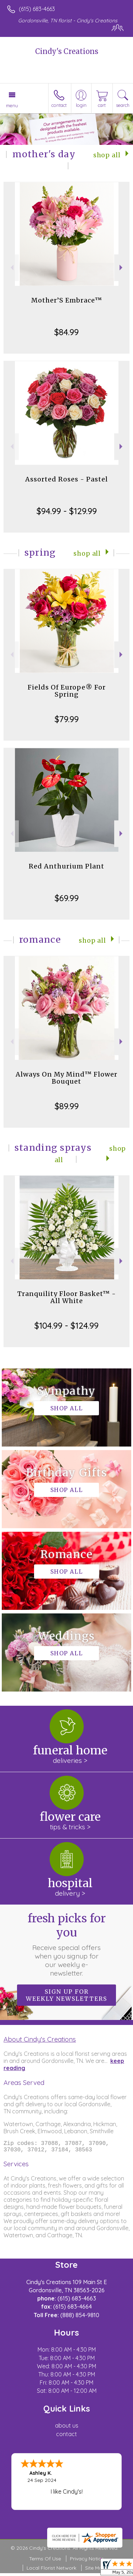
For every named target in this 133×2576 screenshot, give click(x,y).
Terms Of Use (45, 2561)
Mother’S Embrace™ (66, 300)
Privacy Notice (87, 2561)
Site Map (95, 2570)
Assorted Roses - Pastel (66, 479)
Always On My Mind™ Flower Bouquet (66, 1077)
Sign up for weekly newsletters (66, 1995)
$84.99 (66, 332)
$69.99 (67, 898)
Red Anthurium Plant (66, 866)
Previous (11, 267)
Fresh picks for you (67, 1944)
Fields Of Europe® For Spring (67, 690)
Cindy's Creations (66, 51)
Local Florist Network (51, 2570)
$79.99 (67, 719)
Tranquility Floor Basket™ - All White (66, 1297)
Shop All (107, 155)
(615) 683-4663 (37, 8)
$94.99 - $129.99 (67, 511)
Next (121, 267)
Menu (12, 105)
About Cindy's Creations (40, 2039)
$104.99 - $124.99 (66, 1325)
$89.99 (67, 1106)
